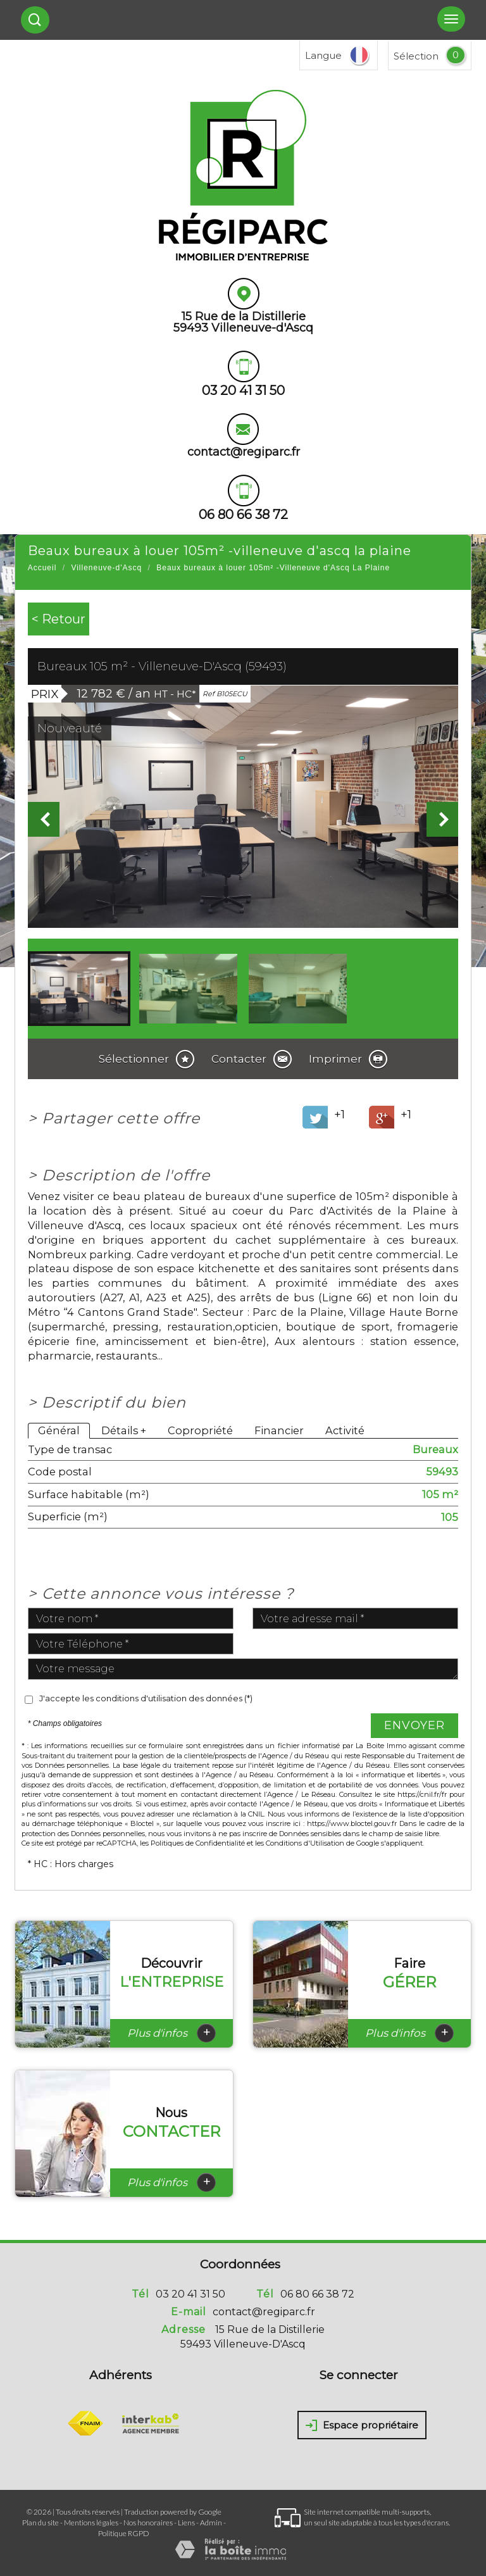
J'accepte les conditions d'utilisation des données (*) (145, 1698)
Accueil (42, 567)
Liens (186, 2522)
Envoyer (414, 1725)
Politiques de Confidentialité (198, 1843)
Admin (211, 2522)
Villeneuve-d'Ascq (106, 567)
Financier (279, 1430)
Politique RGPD (123, 2533)
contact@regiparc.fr (243, 452)
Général (59, 1430)
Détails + (123, 1430)
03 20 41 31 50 (190, 2294)
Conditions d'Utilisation (305, 1843)
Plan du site (40, 2522)
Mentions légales (91, 2522)
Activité (344, 1430)
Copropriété (200, 1430)
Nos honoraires (148, 2522)
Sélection (416, 56)
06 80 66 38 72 (317, 2294)
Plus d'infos (171, 2032)
